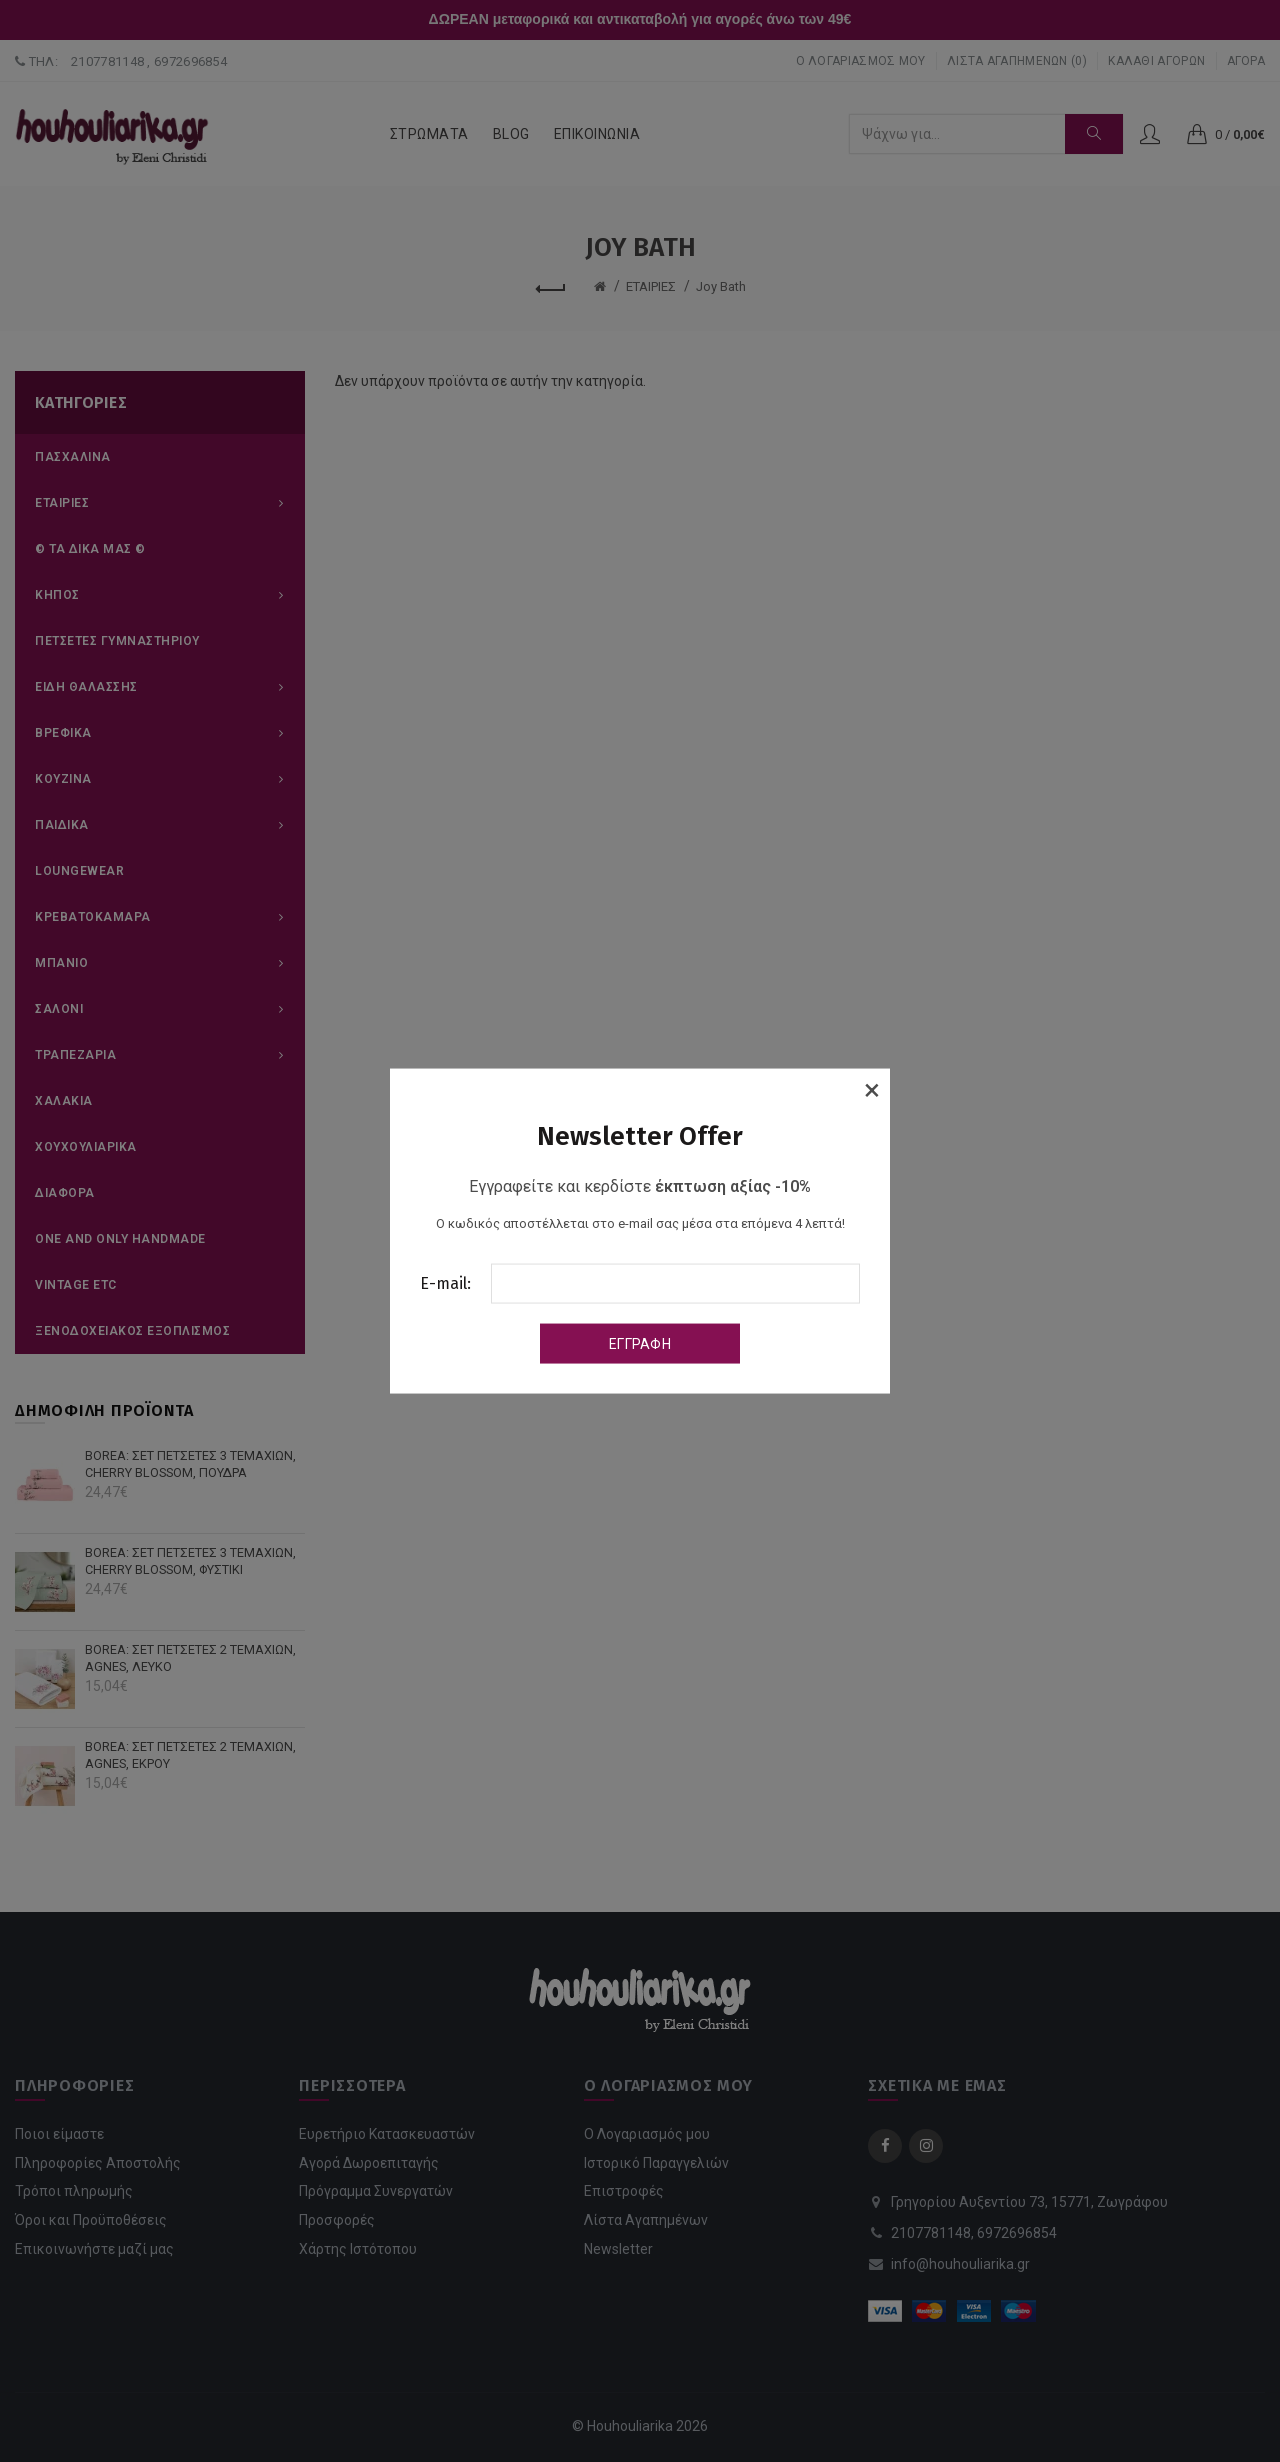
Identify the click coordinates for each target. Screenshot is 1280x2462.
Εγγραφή (640, 1343)
